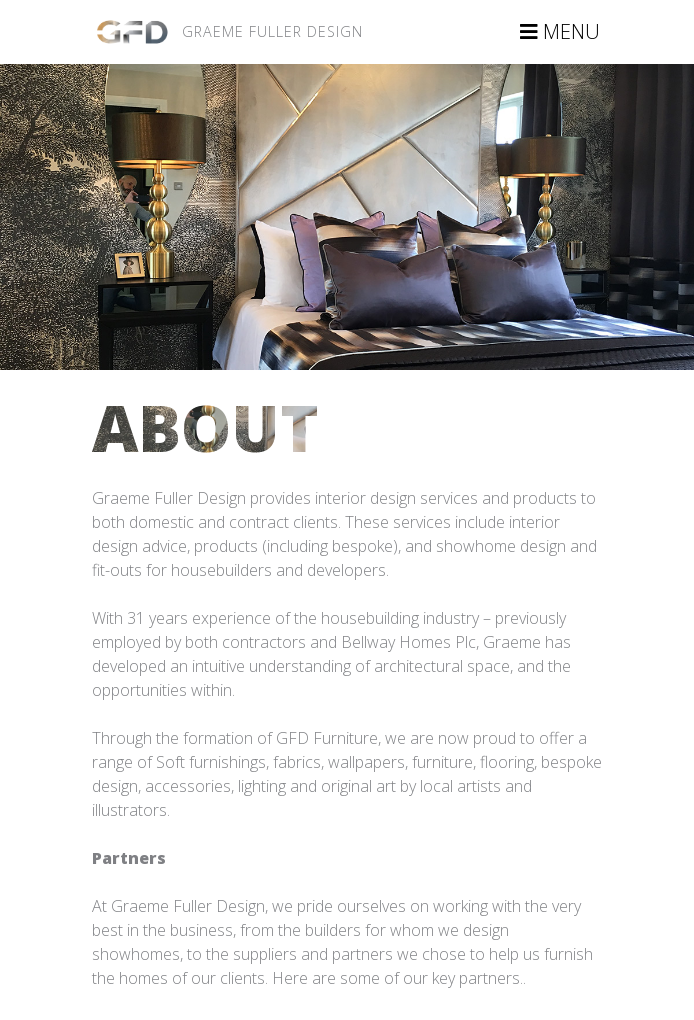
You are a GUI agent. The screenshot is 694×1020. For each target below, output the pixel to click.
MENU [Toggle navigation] (560, 31)
